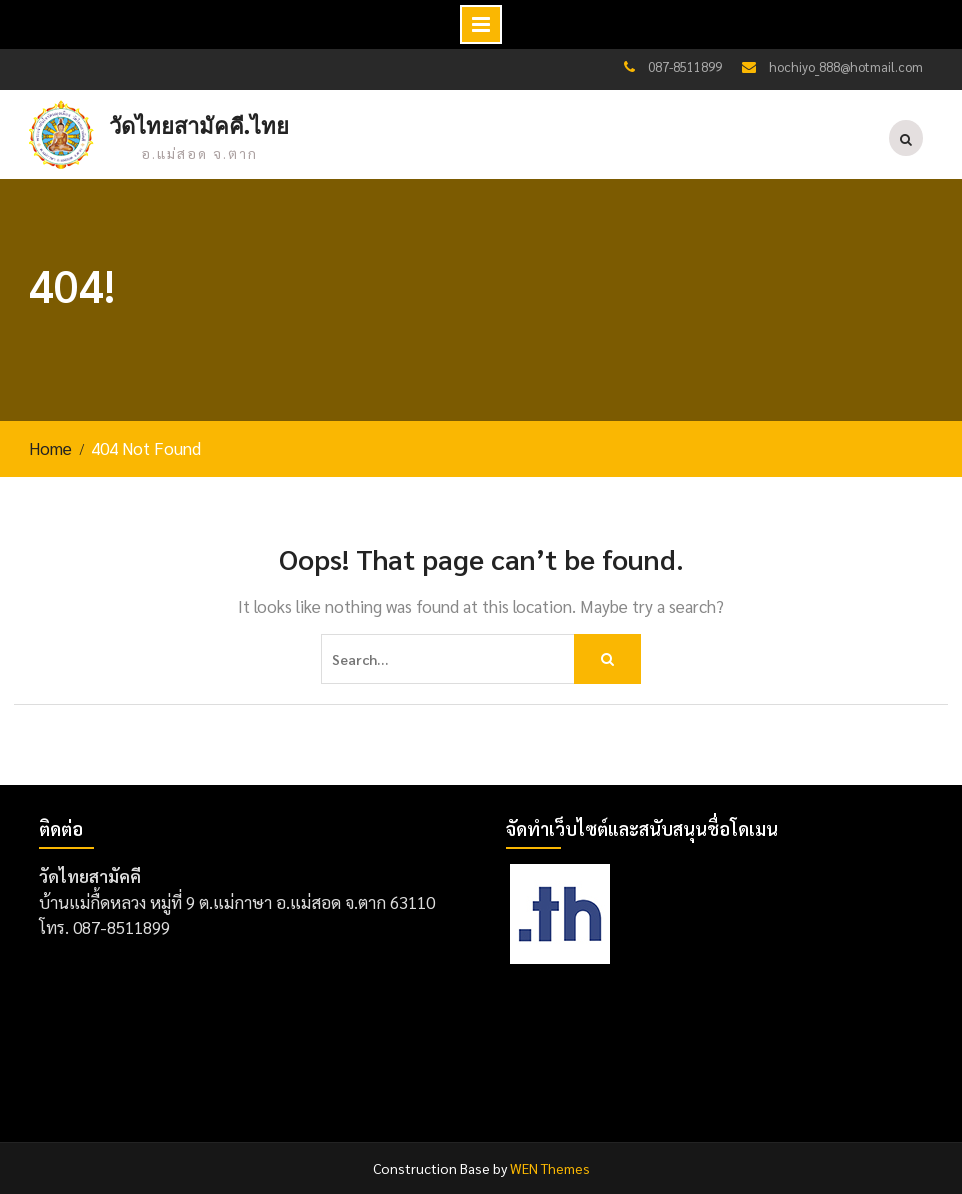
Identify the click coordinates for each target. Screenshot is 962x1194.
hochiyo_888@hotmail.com (846, 66)
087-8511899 (685, 66)
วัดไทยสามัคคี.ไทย (199, 126)
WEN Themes (550, 1168)
